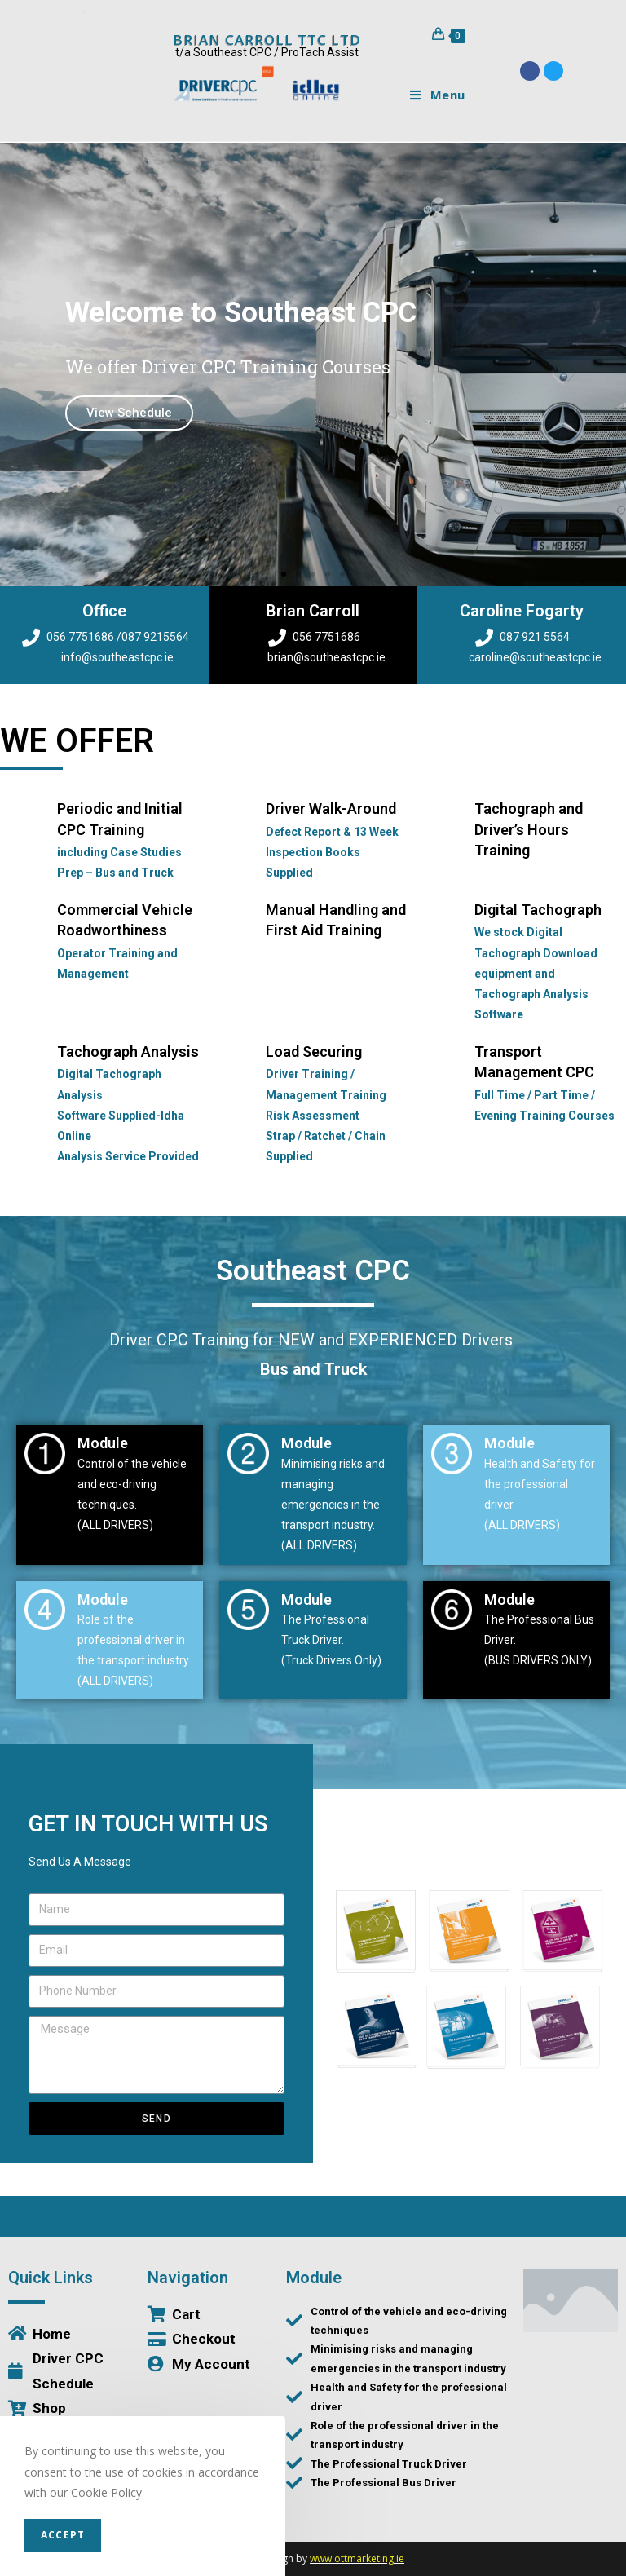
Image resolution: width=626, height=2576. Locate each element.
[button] (283, 574)
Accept (63, 2535)
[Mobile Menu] (431, 94)
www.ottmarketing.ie (357, 2558)
